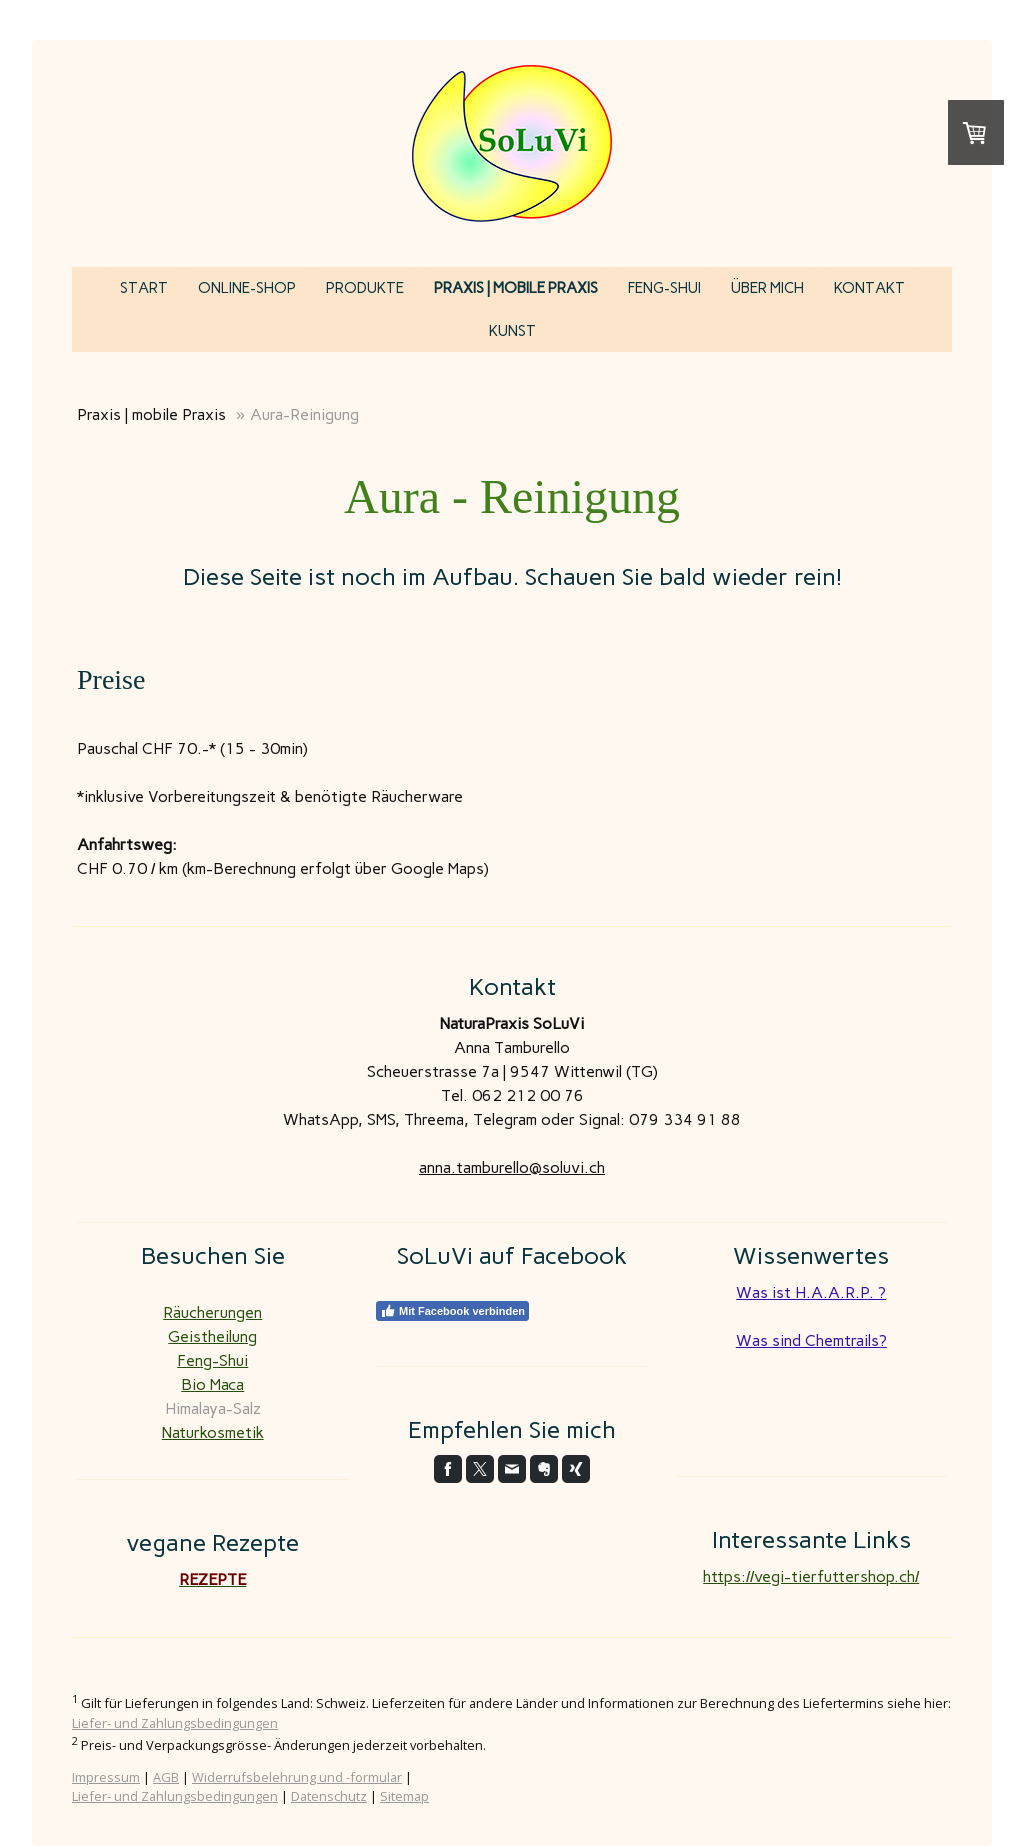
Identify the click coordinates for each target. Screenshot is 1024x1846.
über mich (767, 288)
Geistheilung (212, 1336)
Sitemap (404, 1796)
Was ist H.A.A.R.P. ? (811, 1292)
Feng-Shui (664, 288)
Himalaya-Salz (213, 1408)
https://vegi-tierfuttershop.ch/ (811, 1576)
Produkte (365, 288)
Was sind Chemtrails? (811, 1340)
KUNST (512, 331)
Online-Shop (247, 288)
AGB (166, 1777)
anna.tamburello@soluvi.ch (512, 1167)
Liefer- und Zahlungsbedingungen (175, 1723)
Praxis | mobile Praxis (516, 288)
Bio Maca (212, 1384)
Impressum (106, 1777)
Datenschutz (329, 1796)
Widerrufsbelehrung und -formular (297, 1777)
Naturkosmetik (213, 1432)
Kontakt (869, 288)
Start (144, 288)
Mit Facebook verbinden (452, 1311)
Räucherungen (212, 1312)
